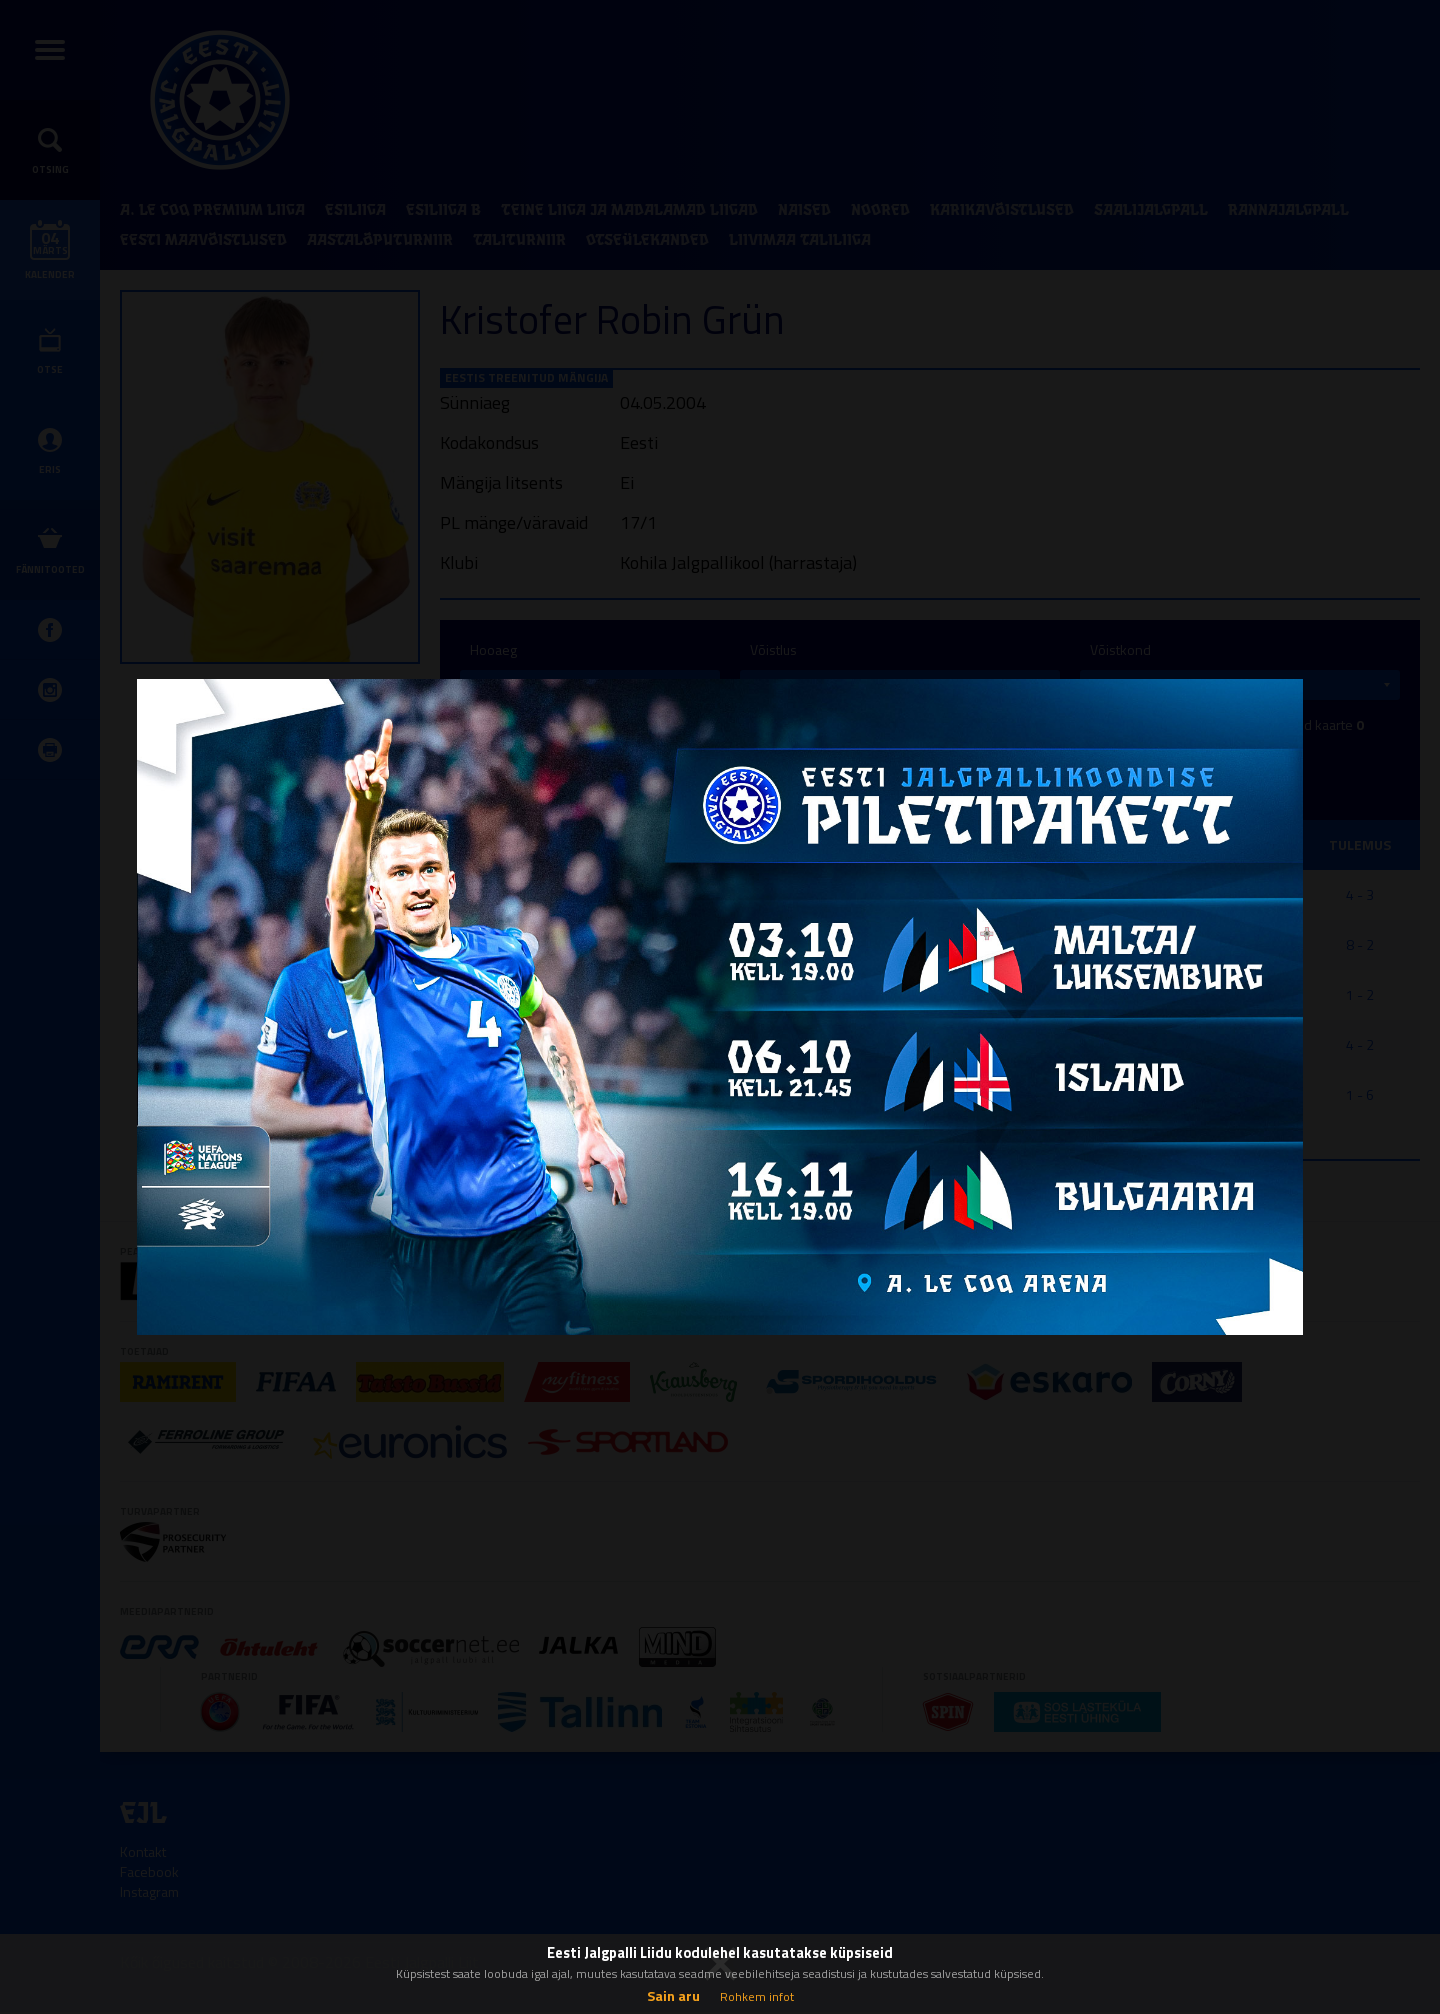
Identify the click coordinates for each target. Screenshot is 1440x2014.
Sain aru (673, 1995)
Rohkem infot (757, 1996)
